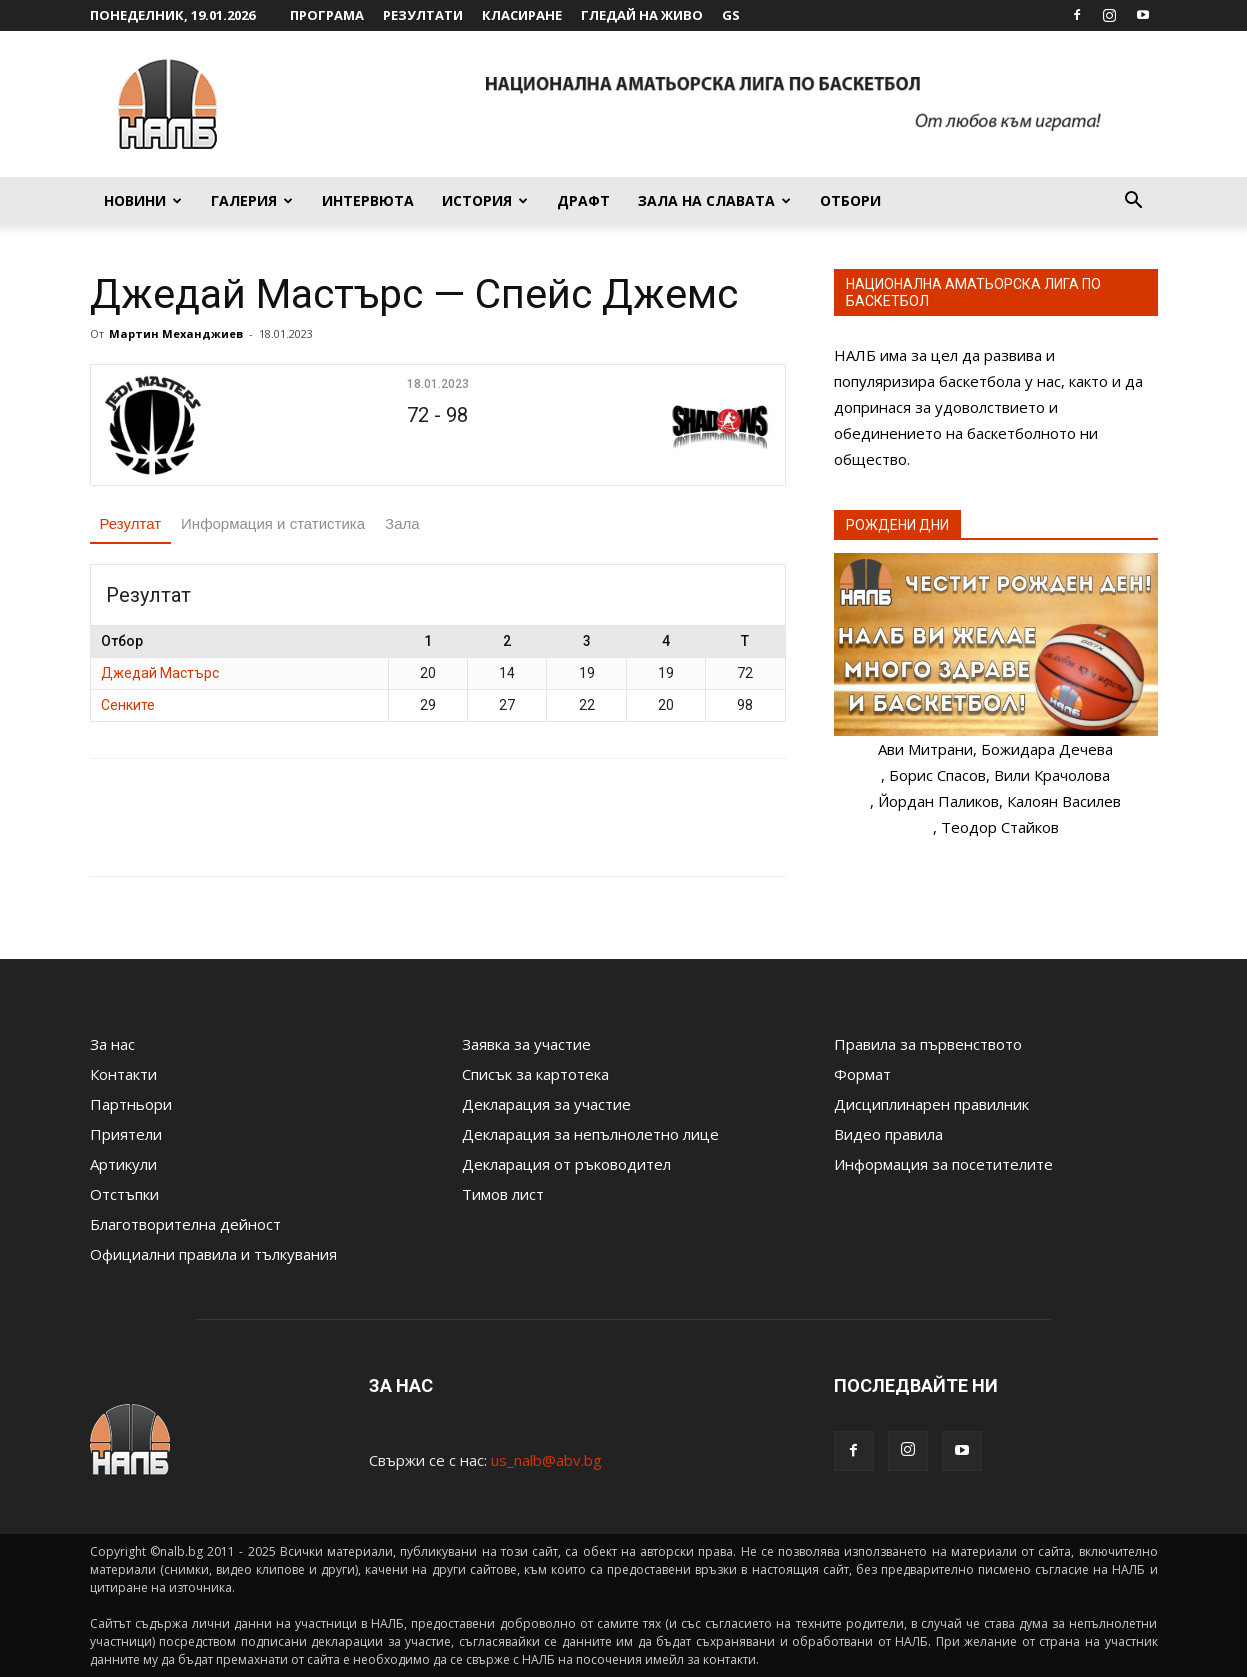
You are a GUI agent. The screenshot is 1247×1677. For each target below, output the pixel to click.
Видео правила (888, 1134)
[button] (1134, 202)
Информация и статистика (273, 523)
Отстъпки (124, 1194)
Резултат (131, 523)
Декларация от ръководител (566, 1164)
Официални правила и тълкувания (213, 1254)
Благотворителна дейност (185, 1224)
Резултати (423, 15)
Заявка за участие (526, 1044)
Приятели (126, 1134)
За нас (112, 1044)
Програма (327, 15)
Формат (862, 1074)
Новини (143, 200)
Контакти (123, 1074)
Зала (402, 523)
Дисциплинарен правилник (931, 1104)
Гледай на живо (642, 15)
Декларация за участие (546, 1104)
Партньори (131, 1104)
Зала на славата (714, 200)
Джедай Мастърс (160, 673)
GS (731, 15)
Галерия (252, 200)
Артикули (123, 1164)
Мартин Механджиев (176, 333)
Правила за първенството (928, 1044)
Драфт (583, 200)
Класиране (522, 15)
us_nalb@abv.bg (546, 1460)
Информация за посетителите (943, 1164)
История (485, 200)
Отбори (850, 200)
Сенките (128, 705)
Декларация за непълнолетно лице (590, 1134)
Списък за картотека (535, 1074)
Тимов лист (503, 1194)
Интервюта (368, 200)
